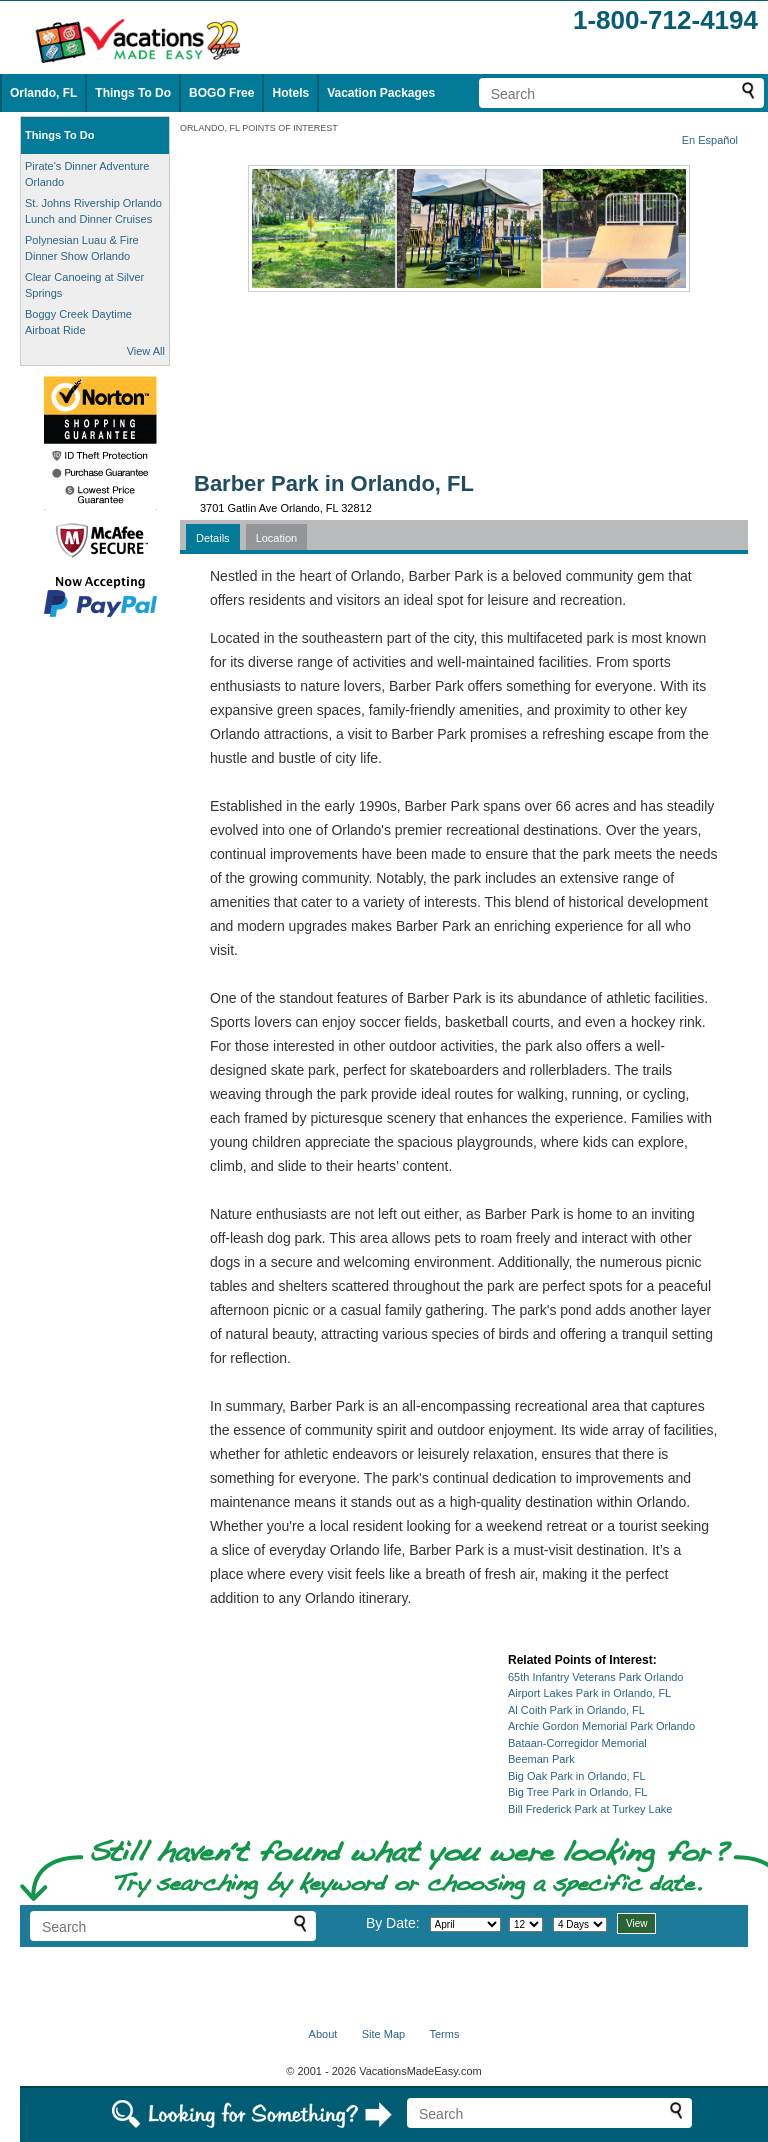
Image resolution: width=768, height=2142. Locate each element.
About (323, 2034)
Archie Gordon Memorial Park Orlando (601, 1726)
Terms (444, 2034)
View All (146, 351)
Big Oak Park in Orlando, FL (577, 1776)
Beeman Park (541, 1759)
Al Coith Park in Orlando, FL (576, 1710)
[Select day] (526, 1924)
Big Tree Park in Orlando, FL (577, 1792)
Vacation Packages (381, 93)
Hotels (290, 93)
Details (213, 538)
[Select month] (465, 1924)
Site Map (383, 2034)
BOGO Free (221, 93)
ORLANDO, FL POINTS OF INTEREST (259, 128)
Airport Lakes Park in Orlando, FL (589, 1693)
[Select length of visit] (580, 1924)
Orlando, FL (43, 93)
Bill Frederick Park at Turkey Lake (590, 1809)
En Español (710, 140)
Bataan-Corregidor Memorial (577, 1743)
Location (277, 538)
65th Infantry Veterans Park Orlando (596, 1677)
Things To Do (133, 93)
